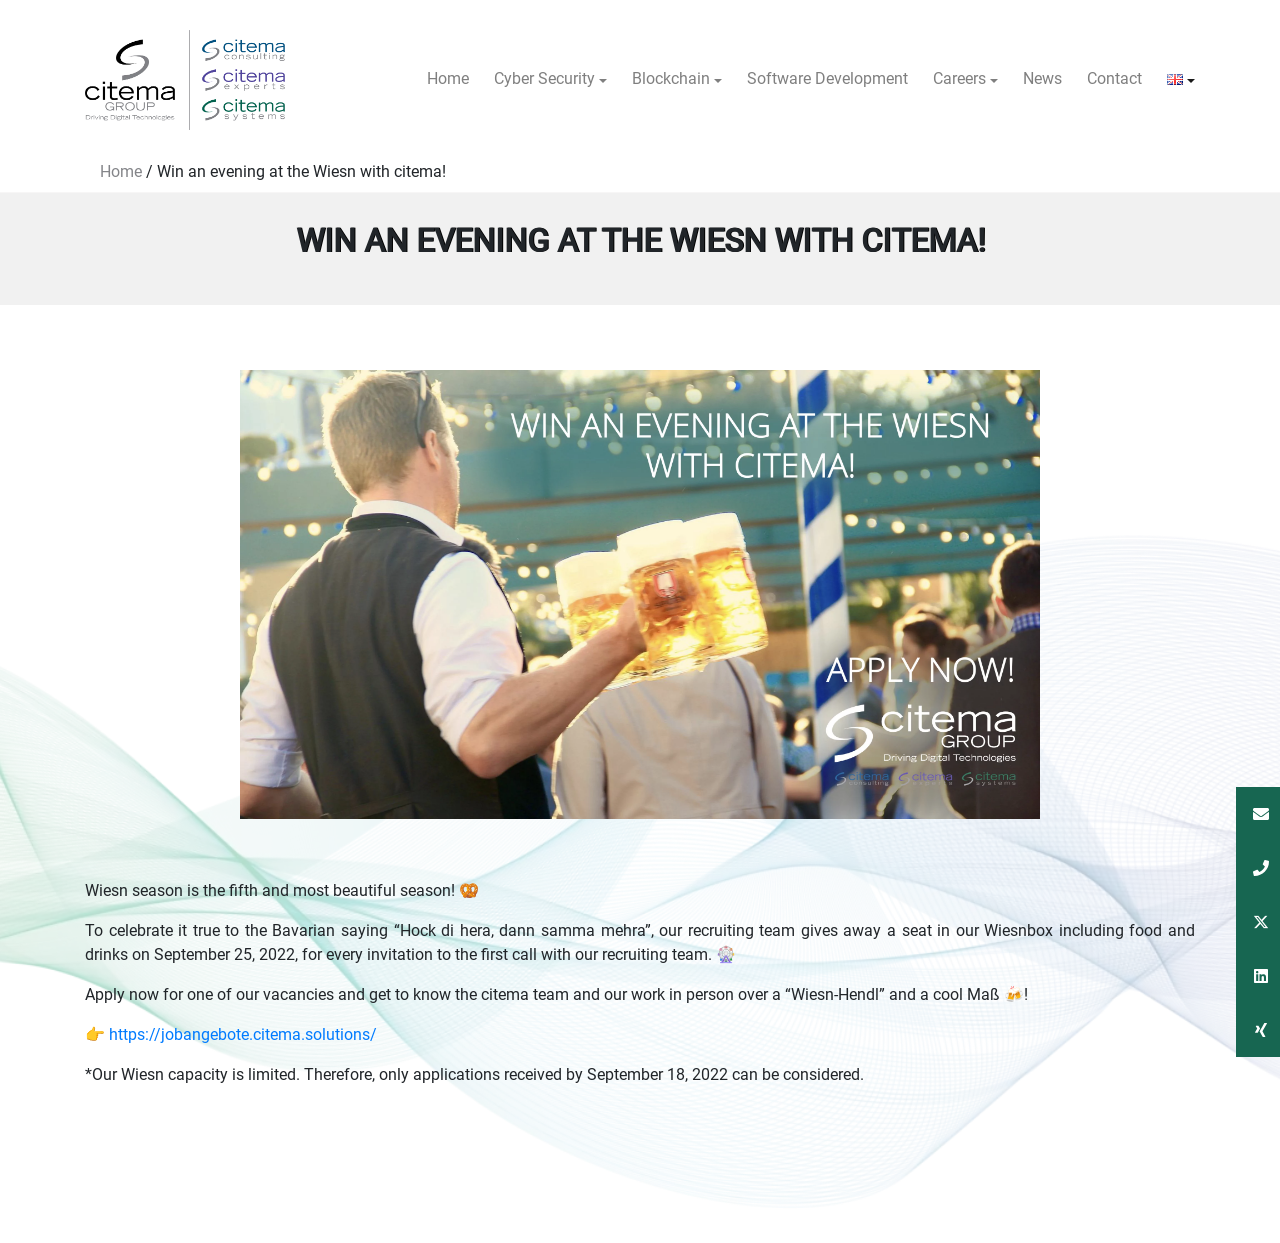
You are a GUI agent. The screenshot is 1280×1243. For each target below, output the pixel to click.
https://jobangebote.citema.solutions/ (243, 1034)
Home (121, 171)
